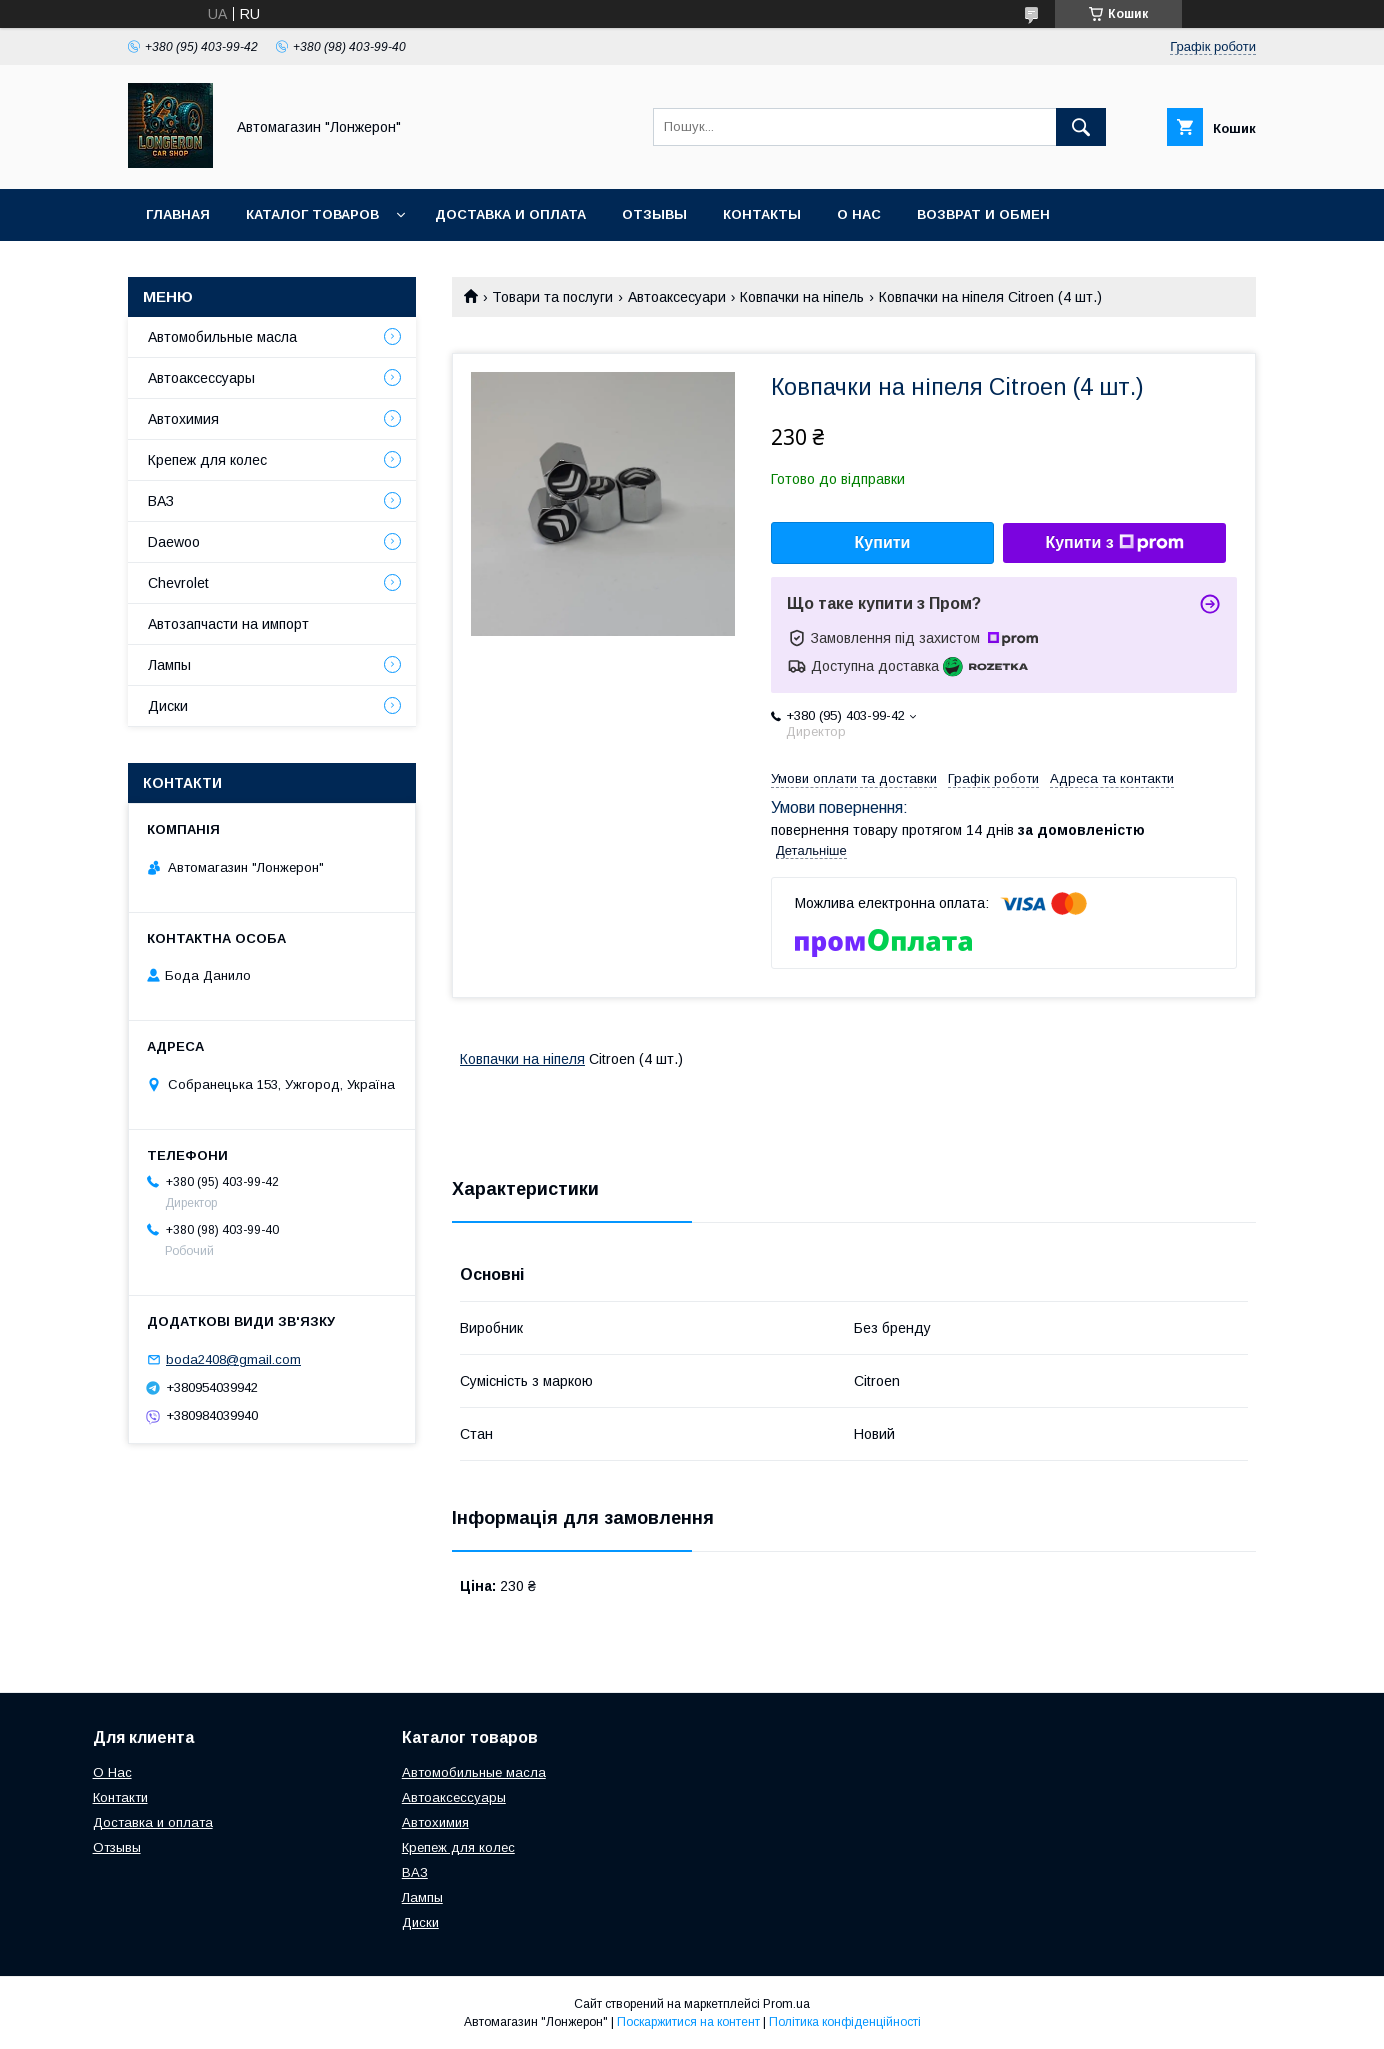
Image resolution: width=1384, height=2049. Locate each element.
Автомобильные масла (222, 337)
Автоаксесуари (677, 297)
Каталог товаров (312, 214)
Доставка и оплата (510, 214)
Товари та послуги (552, 297)
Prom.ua (786, 2004)
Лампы (169, 665)
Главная (178, 214)
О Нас (112, 1772)
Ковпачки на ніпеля (522, 1059)
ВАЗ (161, 501)
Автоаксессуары (201, 378)
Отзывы (654, 214)
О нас (859, 214)
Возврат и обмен (983, 214)
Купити (883, 542)
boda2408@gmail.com (233, 1359)
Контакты (762, 214)
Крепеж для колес (207, 460)
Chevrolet (178, 583)
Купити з (1114, 543)
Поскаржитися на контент (688, 2022)
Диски (168, 706)
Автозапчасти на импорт (228, 624)
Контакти (120, 1797)
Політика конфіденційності (845, 2022)
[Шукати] (1081, 127)
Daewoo (174, 542)
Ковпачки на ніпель (802, 297)
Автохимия (183, 419)
